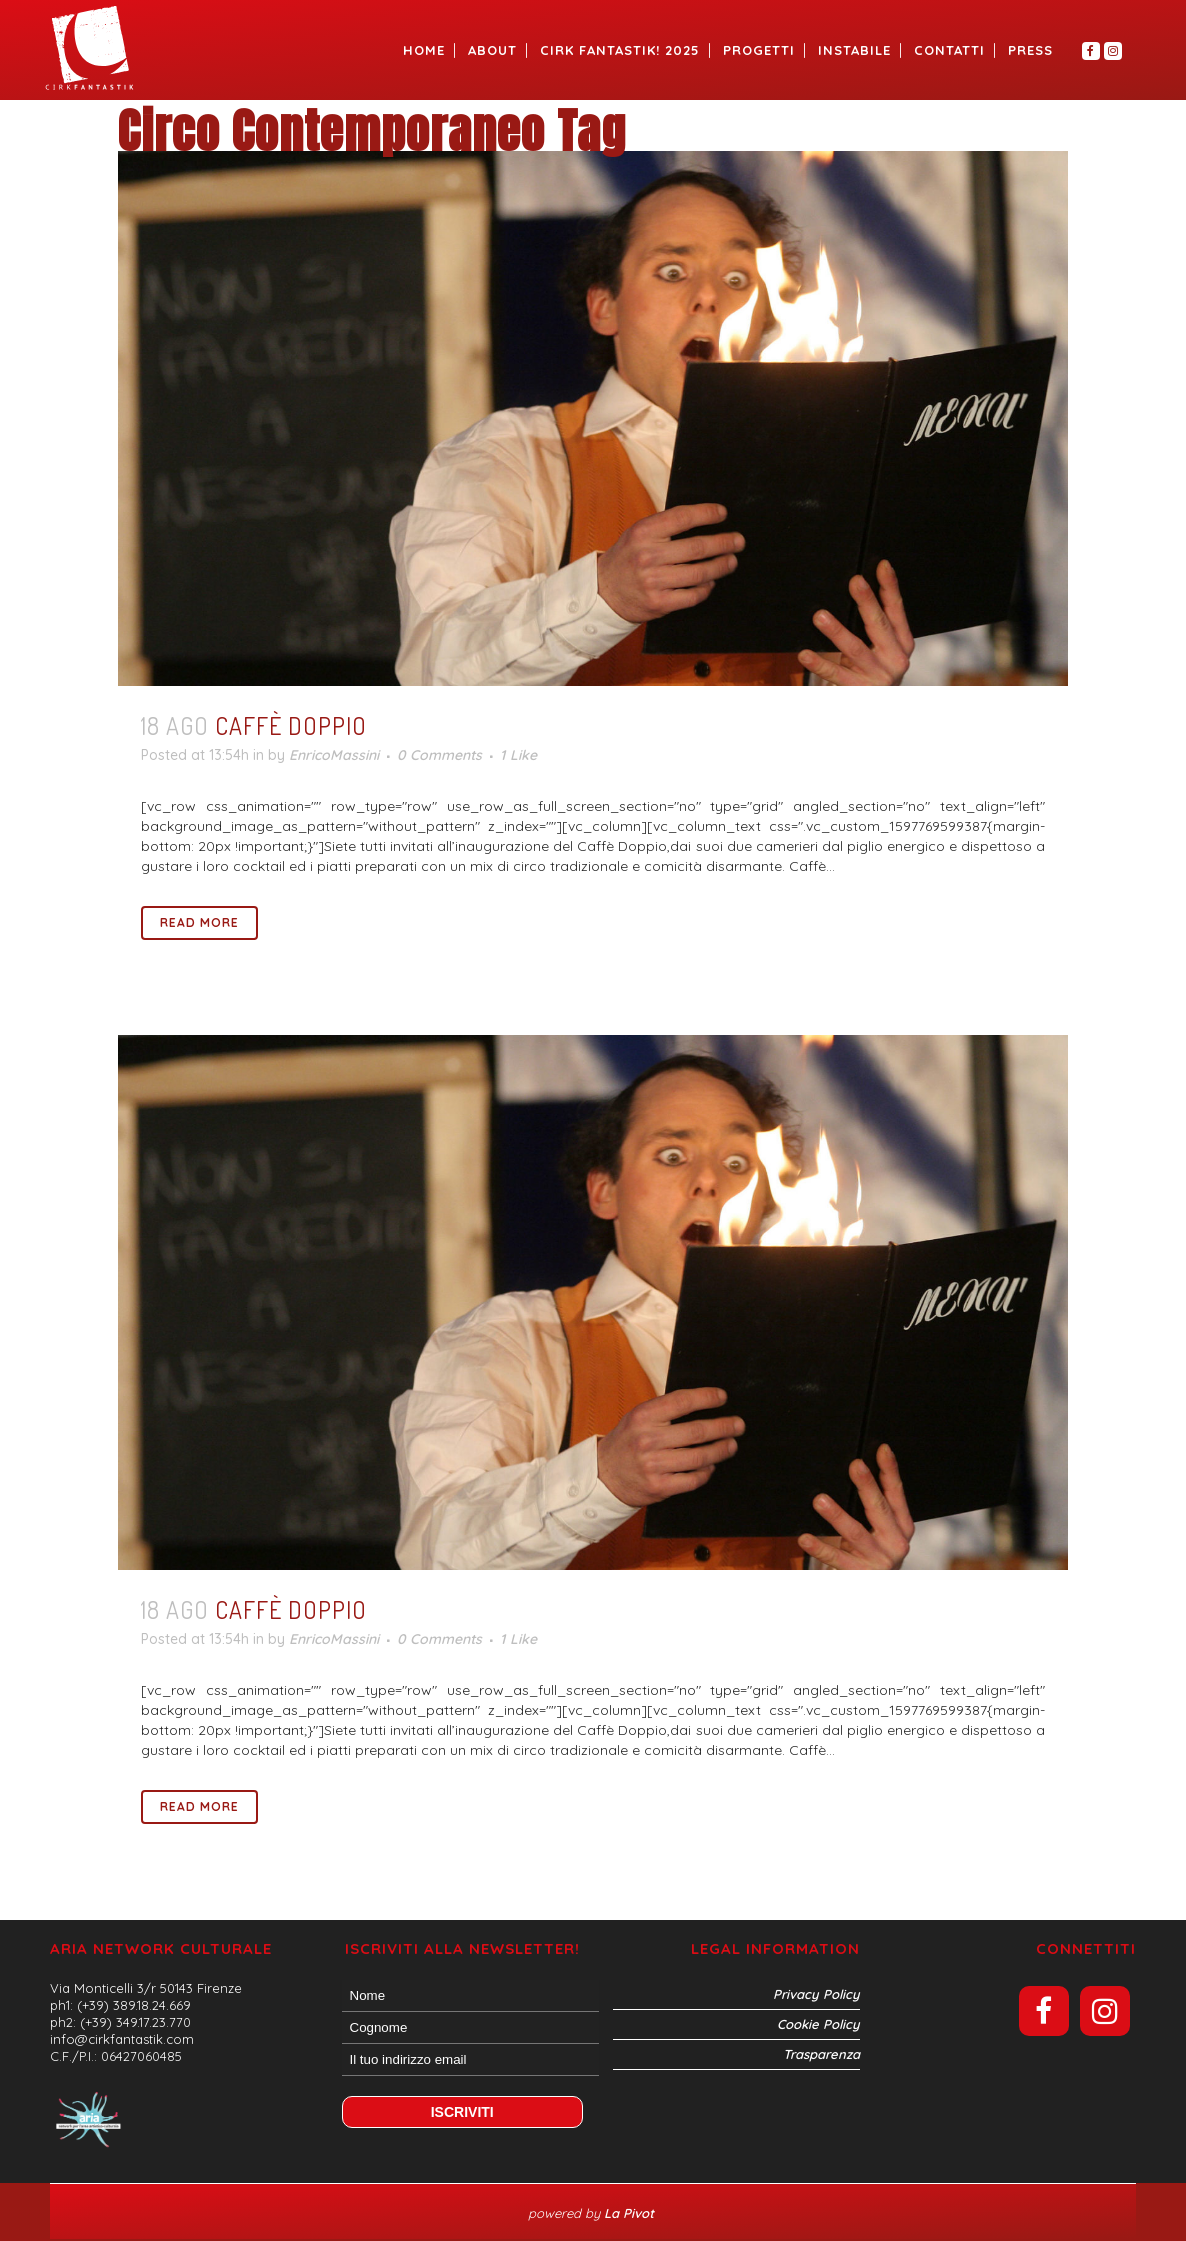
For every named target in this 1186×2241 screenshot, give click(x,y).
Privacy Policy (816, 1994)
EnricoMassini (334, 755)
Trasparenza (821, 2054)
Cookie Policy (818, 2024)
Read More (199, 922)
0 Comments (439, 755)
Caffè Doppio (291, 725)
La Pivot (631, 2213)
